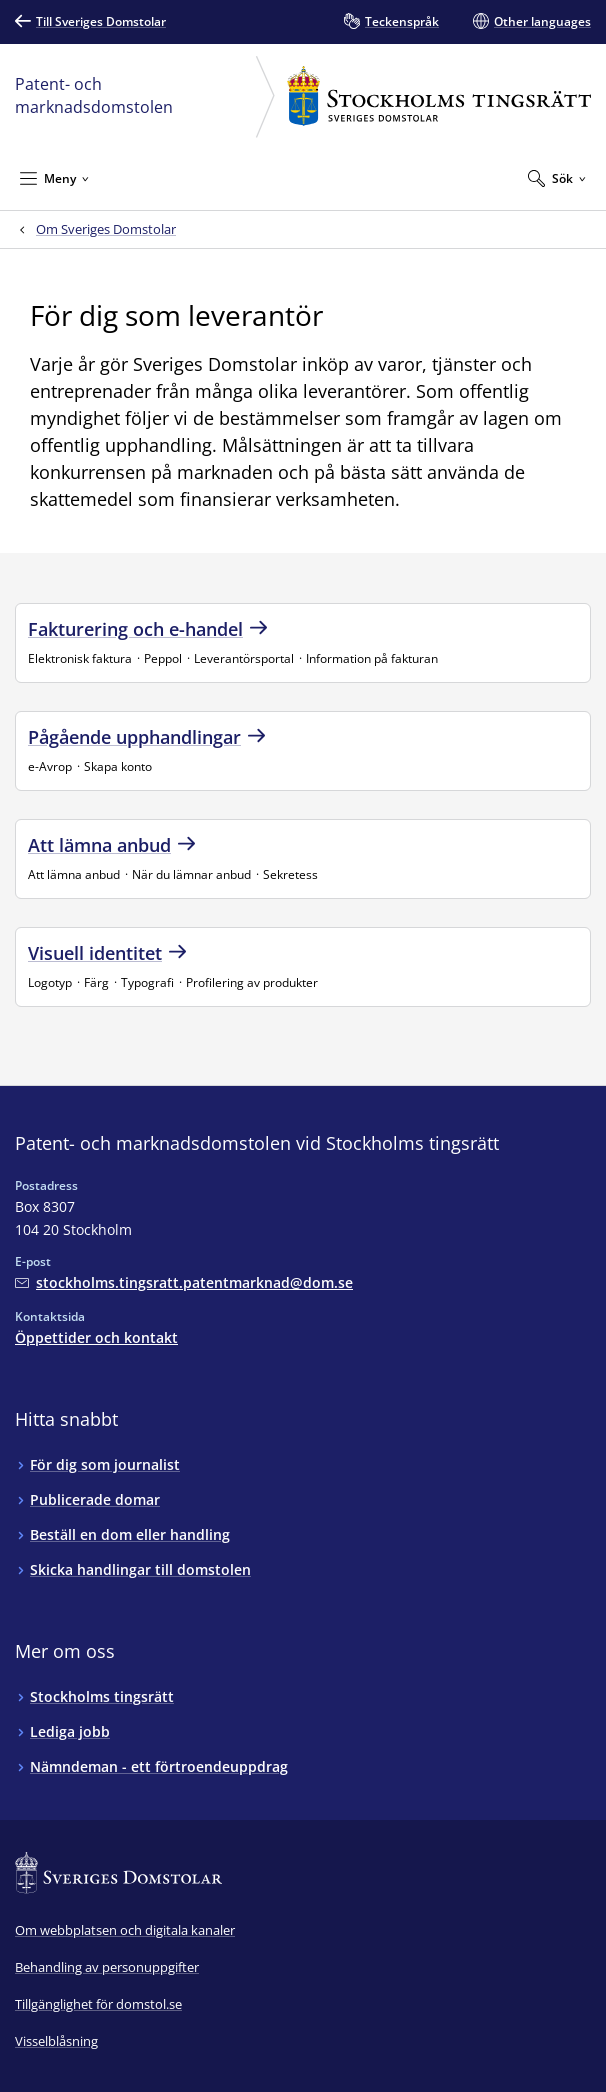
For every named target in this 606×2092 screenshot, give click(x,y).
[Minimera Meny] (54, 178)
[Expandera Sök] (557, 178)
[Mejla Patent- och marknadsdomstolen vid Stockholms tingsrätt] (184, 1282)
